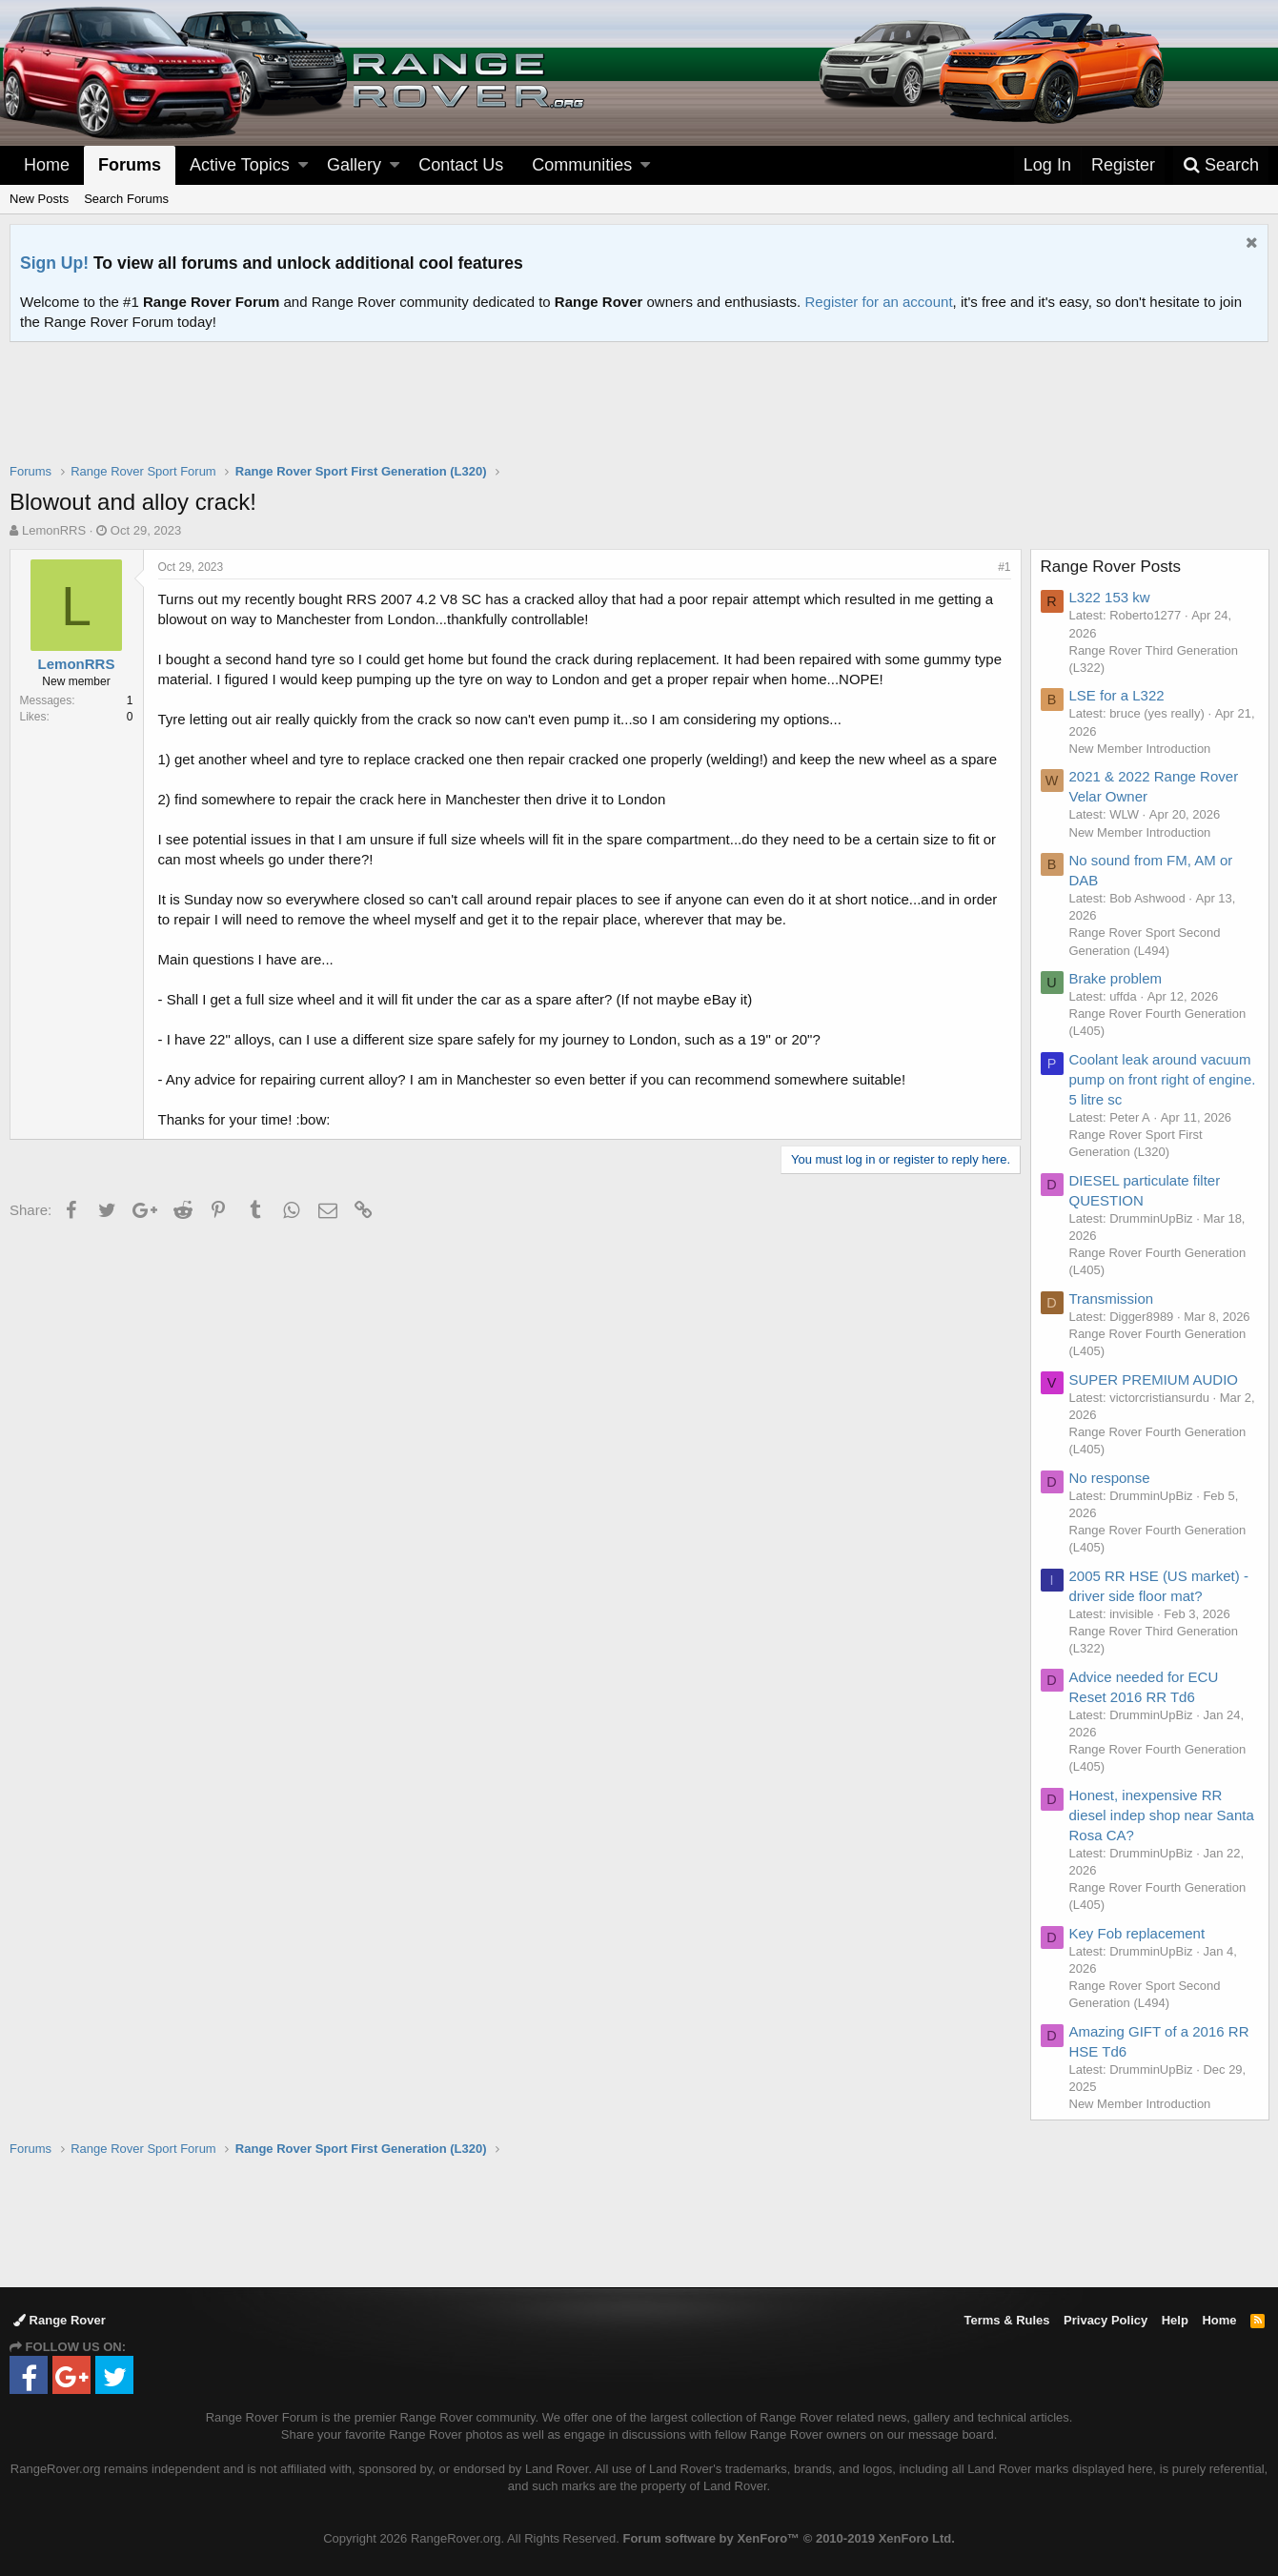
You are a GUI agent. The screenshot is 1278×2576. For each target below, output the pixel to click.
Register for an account (878, 302)
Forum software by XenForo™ (788, 2538)
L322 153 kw (1109, 597)
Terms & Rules (1006, 2320)
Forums (129, 164)
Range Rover (59, 2320)
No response (1109, 1478)
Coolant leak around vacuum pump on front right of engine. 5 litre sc (1162, 1079)
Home (47, 164)
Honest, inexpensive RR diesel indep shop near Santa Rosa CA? (1161, 1815)
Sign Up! (54, 263)
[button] (303, 165)
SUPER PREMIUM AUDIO (1154, 1379)
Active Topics (240, 164)
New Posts (39, 199)
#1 (1004, 567)
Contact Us (460, 164)
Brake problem (1116, 978)
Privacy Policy (1105, 2320)
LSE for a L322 (1117, 695)
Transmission (1111, 1298)
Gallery (354, 164)
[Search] (1220, 165)
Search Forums (126, 199)
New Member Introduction (1140, 748)
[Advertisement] (639, 414)
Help (1175, 2320)
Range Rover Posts (1111, 567)
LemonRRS (54, 530)
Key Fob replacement (1137, 1933)
